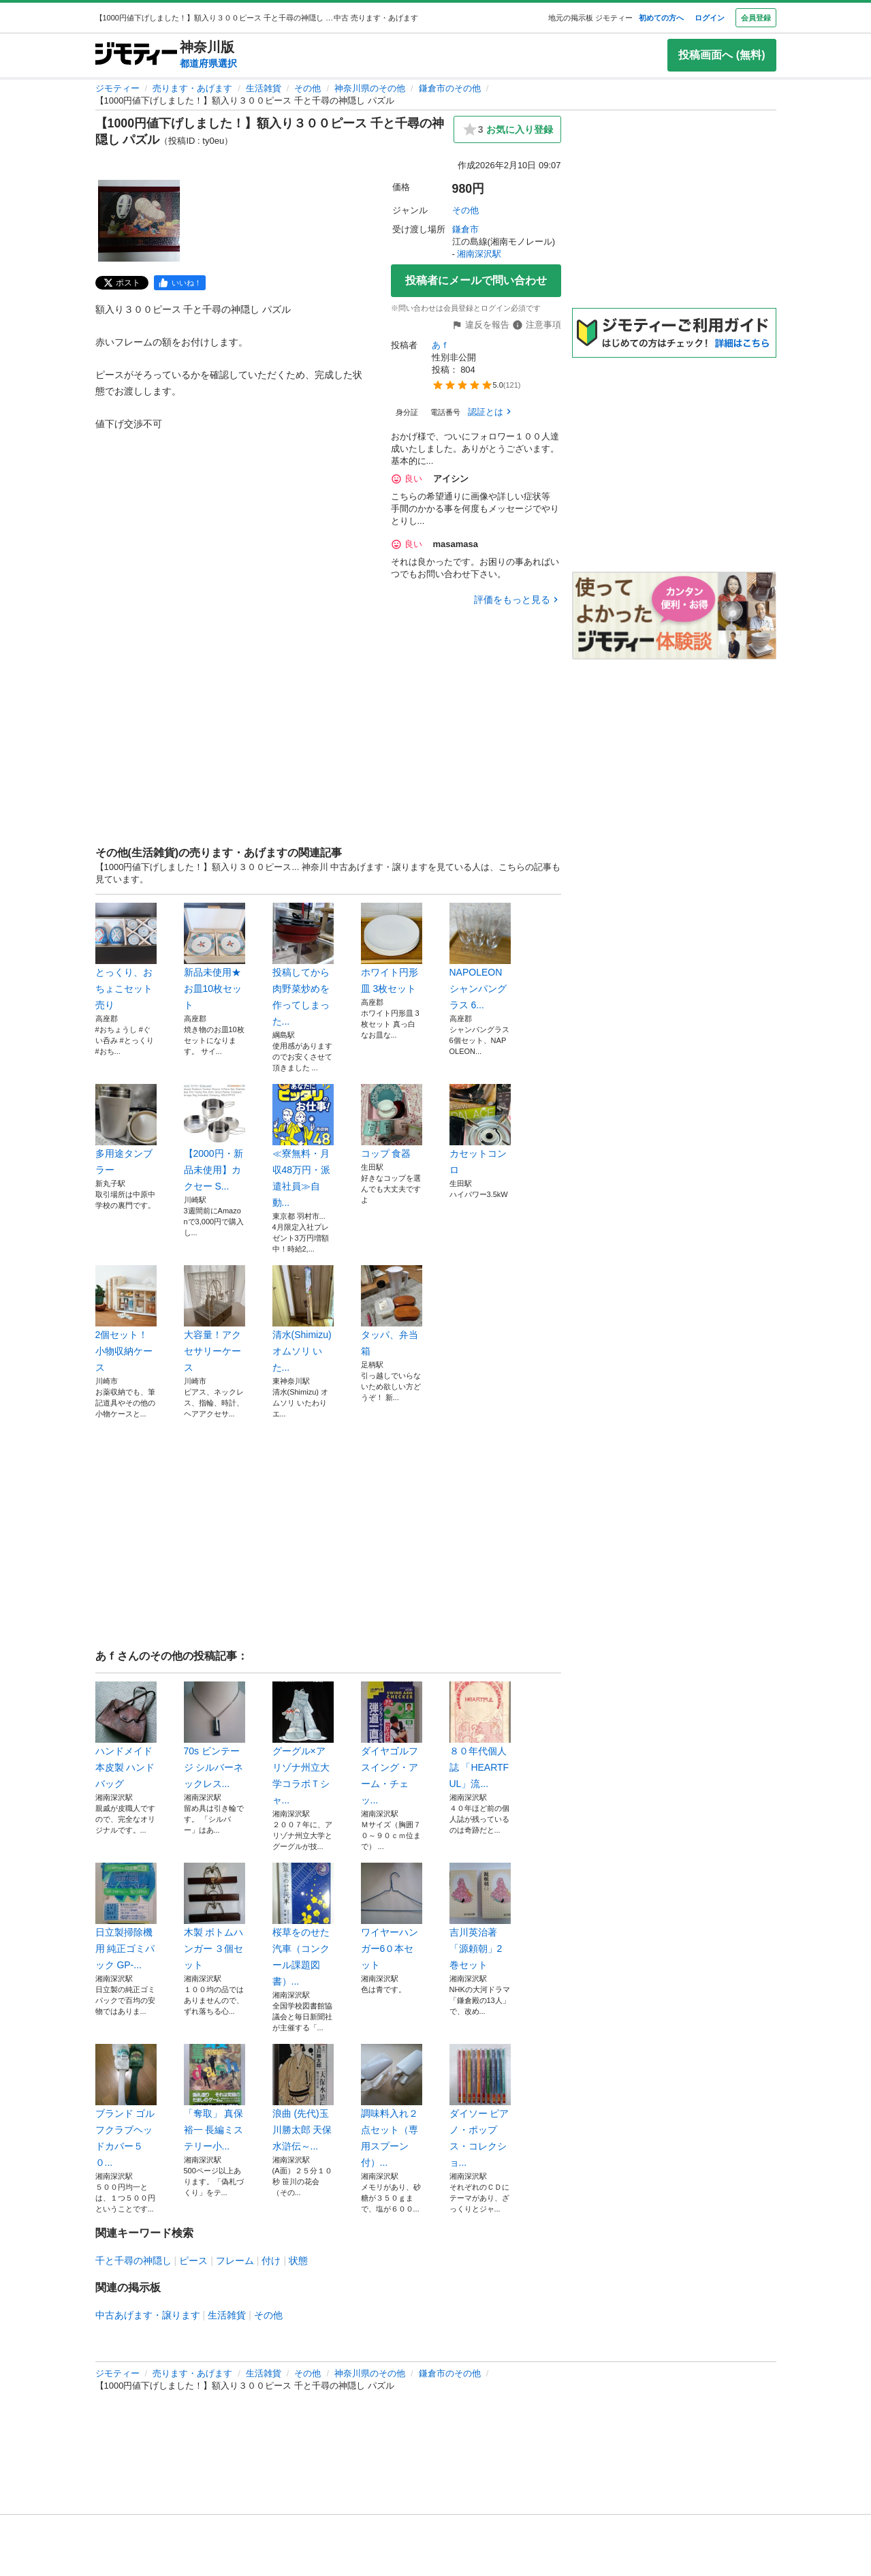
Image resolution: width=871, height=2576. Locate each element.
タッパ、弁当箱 (391, 1310)
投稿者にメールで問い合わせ (476, 280)
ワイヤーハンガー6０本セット (391, 1916)
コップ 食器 (391, 1121)
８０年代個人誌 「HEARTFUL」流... (480, 1735)
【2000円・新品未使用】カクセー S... (214, 1138)
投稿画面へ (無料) (721, 55)
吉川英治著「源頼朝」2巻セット (480, 1916)
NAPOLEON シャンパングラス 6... (480, 956)
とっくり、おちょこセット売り (126, 956)
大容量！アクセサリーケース (214, 1319)
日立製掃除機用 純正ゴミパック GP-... (126, 1916)
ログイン (710, 18)
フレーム (235, 2260)
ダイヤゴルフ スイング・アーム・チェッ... (391, 1743)
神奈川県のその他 (369, 88)
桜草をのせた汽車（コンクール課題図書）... (303, 1925)
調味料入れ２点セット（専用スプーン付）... (391, 2106)
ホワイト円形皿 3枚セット (391, 948)
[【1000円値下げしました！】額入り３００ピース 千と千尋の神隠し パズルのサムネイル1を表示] (139, 220)
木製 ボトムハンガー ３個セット (214, 1916)
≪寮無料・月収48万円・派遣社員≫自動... (303, 1146)
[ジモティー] (136, 54)
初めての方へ (661, 18)
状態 (298, 2260)
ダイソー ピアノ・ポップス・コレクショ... (480, 2106)
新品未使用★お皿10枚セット (214, 956)
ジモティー (117, 88)
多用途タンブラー (126, 1129)
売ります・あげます (192, 88)
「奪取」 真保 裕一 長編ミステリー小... (214, 2098)
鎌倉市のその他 (450, 88)
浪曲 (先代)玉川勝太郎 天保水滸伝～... (303, 2098)
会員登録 (756, 18)
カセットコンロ (480, 1129)
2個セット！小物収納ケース (126, 1319)
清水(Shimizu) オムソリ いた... (303, 1319)
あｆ (440, 345)
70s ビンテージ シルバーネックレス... (214, 1735)
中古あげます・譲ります (147, 2315)
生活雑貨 (263, 88)
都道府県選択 (208, 63)
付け (271, 2260)
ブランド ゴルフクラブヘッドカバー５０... (126, 2106)
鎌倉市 (465, 229)
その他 (307, 88)
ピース (193, 2260)
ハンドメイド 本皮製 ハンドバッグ (126, 1735)
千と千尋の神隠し (133, 2260)
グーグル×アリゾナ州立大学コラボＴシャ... (303, 1743)
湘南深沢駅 (479, 254)
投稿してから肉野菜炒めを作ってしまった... (303, 965)
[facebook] (180, 282)
